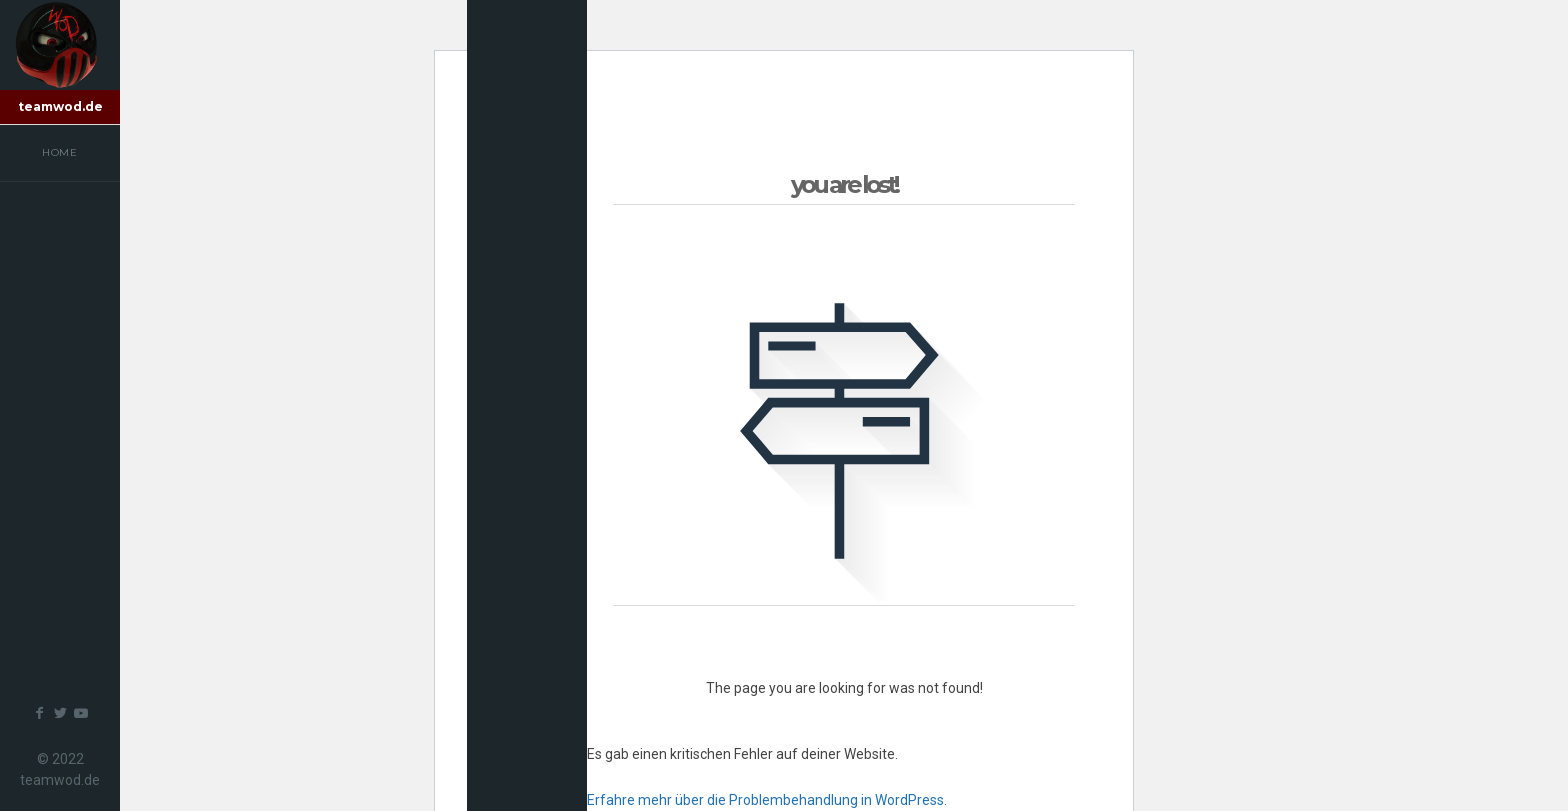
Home (60, 152)
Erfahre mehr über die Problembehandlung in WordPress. (767, 800)
